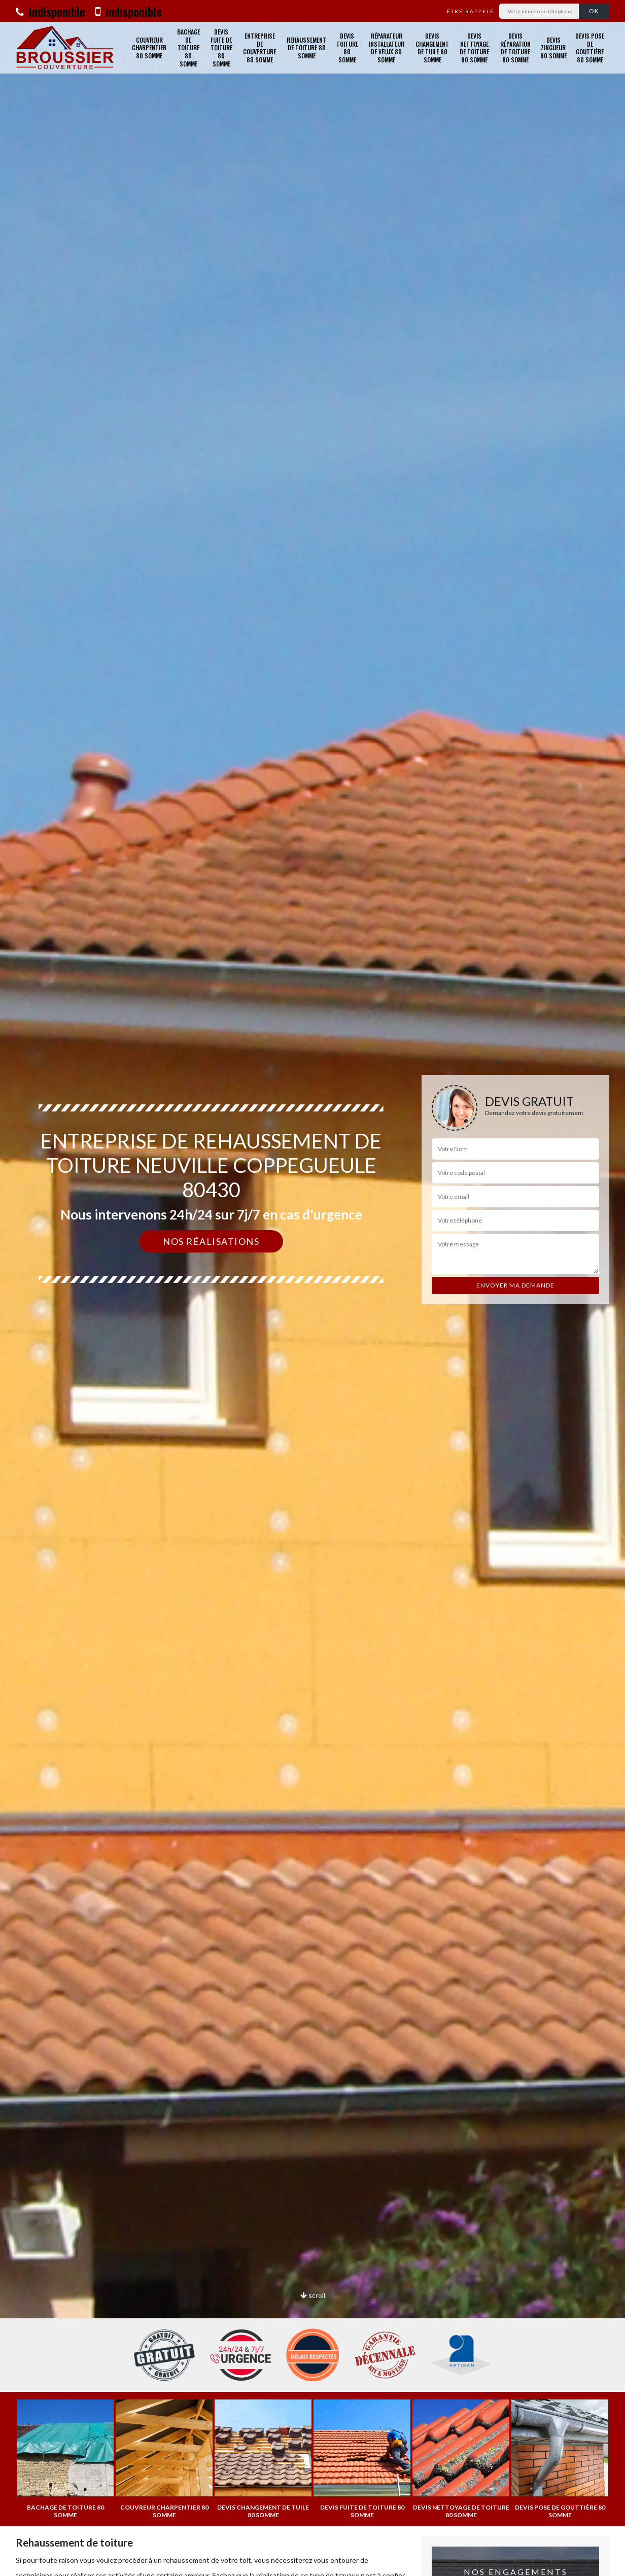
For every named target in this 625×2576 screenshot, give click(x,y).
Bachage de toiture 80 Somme (188, 47)
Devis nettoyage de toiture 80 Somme (474, 47)
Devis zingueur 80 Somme (553, 48)
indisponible (50, 11)
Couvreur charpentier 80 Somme (149, 48)
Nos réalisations (211, 1241)
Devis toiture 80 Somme (347, 47)
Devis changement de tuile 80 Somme (432, 47)
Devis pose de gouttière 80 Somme (589, 47)
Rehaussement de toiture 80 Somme (306, 48)
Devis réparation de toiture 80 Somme (515, 47)
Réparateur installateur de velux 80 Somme (386, 47)
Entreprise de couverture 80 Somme (259, 47)
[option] (312, 1288)
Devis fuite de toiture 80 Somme (221, 47)
